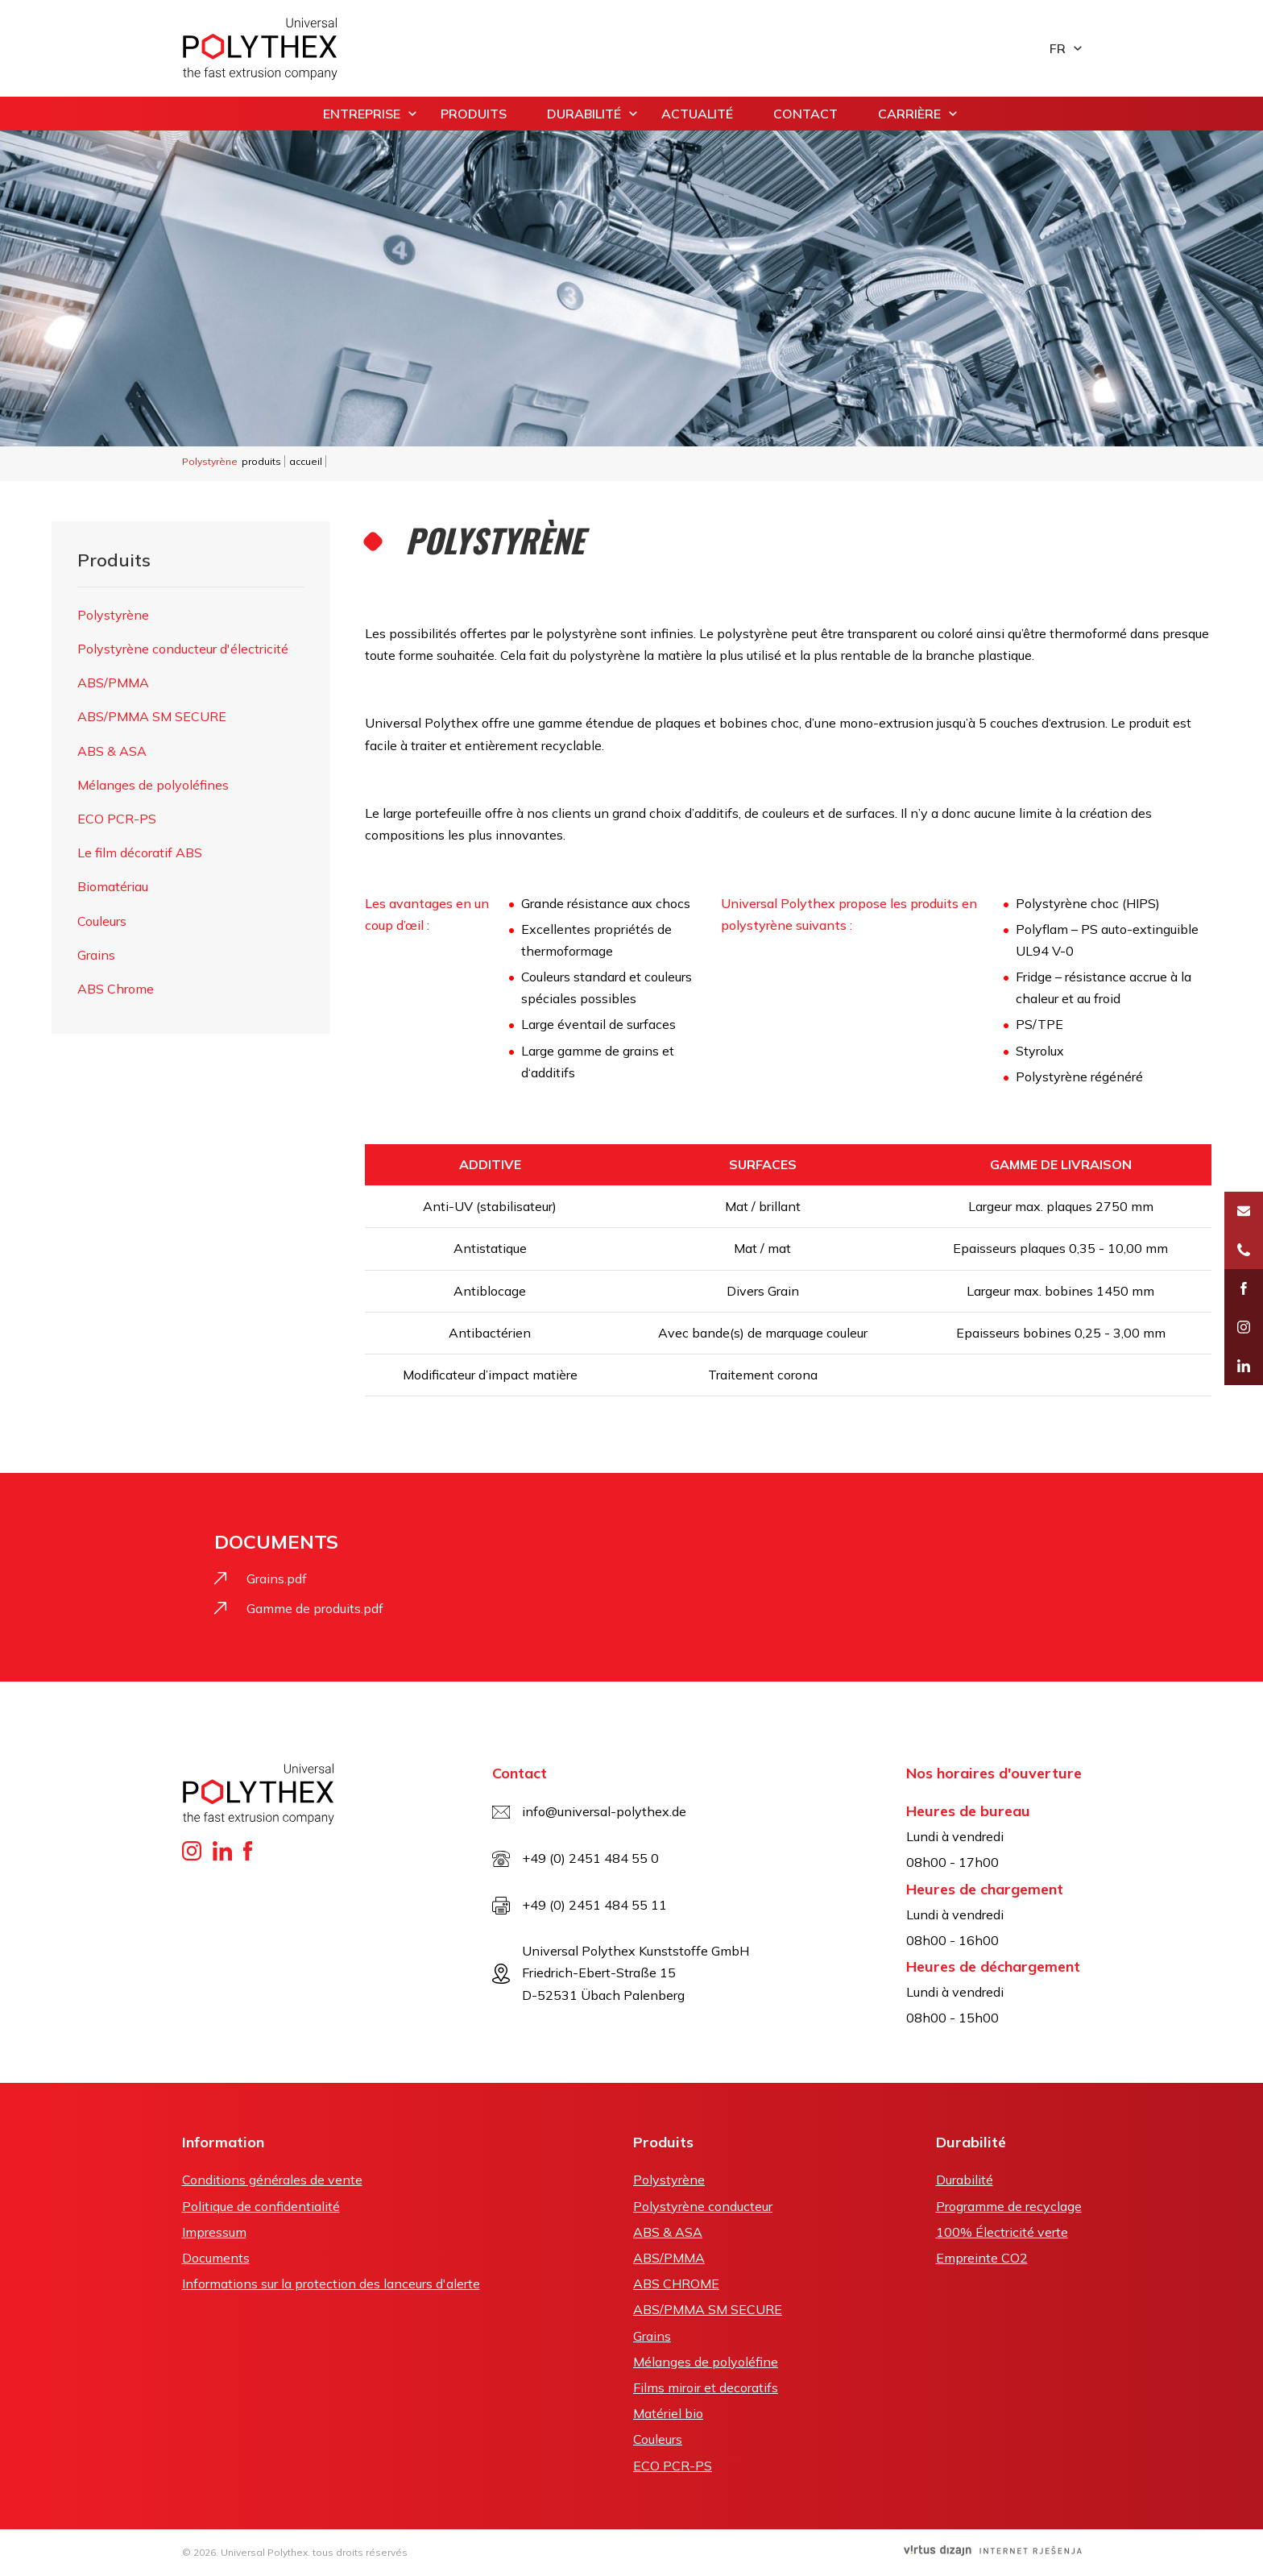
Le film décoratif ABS (139, 852)
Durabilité (584, 114)
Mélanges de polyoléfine (705, 2362)
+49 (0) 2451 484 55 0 (590, 1858)
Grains (96, 955)
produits (474, 114)
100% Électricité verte (1002, 2232)
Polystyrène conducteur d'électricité (182, 649)
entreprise (361, 114)
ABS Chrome (115, 989)
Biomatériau (112, 886)
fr (1058, 48)
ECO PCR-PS (116, 819)
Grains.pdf (276, 1578)
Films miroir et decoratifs (705, 2387)
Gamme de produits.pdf (314, 1608)
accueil (305, 461)
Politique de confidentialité (261, 2206)
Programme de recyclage (1009, 2206)
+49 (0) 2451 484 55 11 (594, 1905)
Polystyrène (113, 615)
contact (805, 114)
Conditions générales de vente (272, 2180)
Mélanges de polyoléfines (153, 785)
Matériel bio (668, 2413)
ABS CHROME (676, 2283)
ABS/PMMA (113, 682)
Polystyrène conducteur (702, 2206)
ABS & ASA (112, 751)
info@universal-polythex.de (604, 1811)
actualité (697, 114)
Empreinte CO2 (982, 2258)
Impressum (214, 2232)
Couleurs (101, 921)
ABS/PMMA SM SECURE (151, 716)
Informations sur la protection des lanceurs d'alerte (331, 2283)
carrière (909, 114)
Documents (216, 2258)
